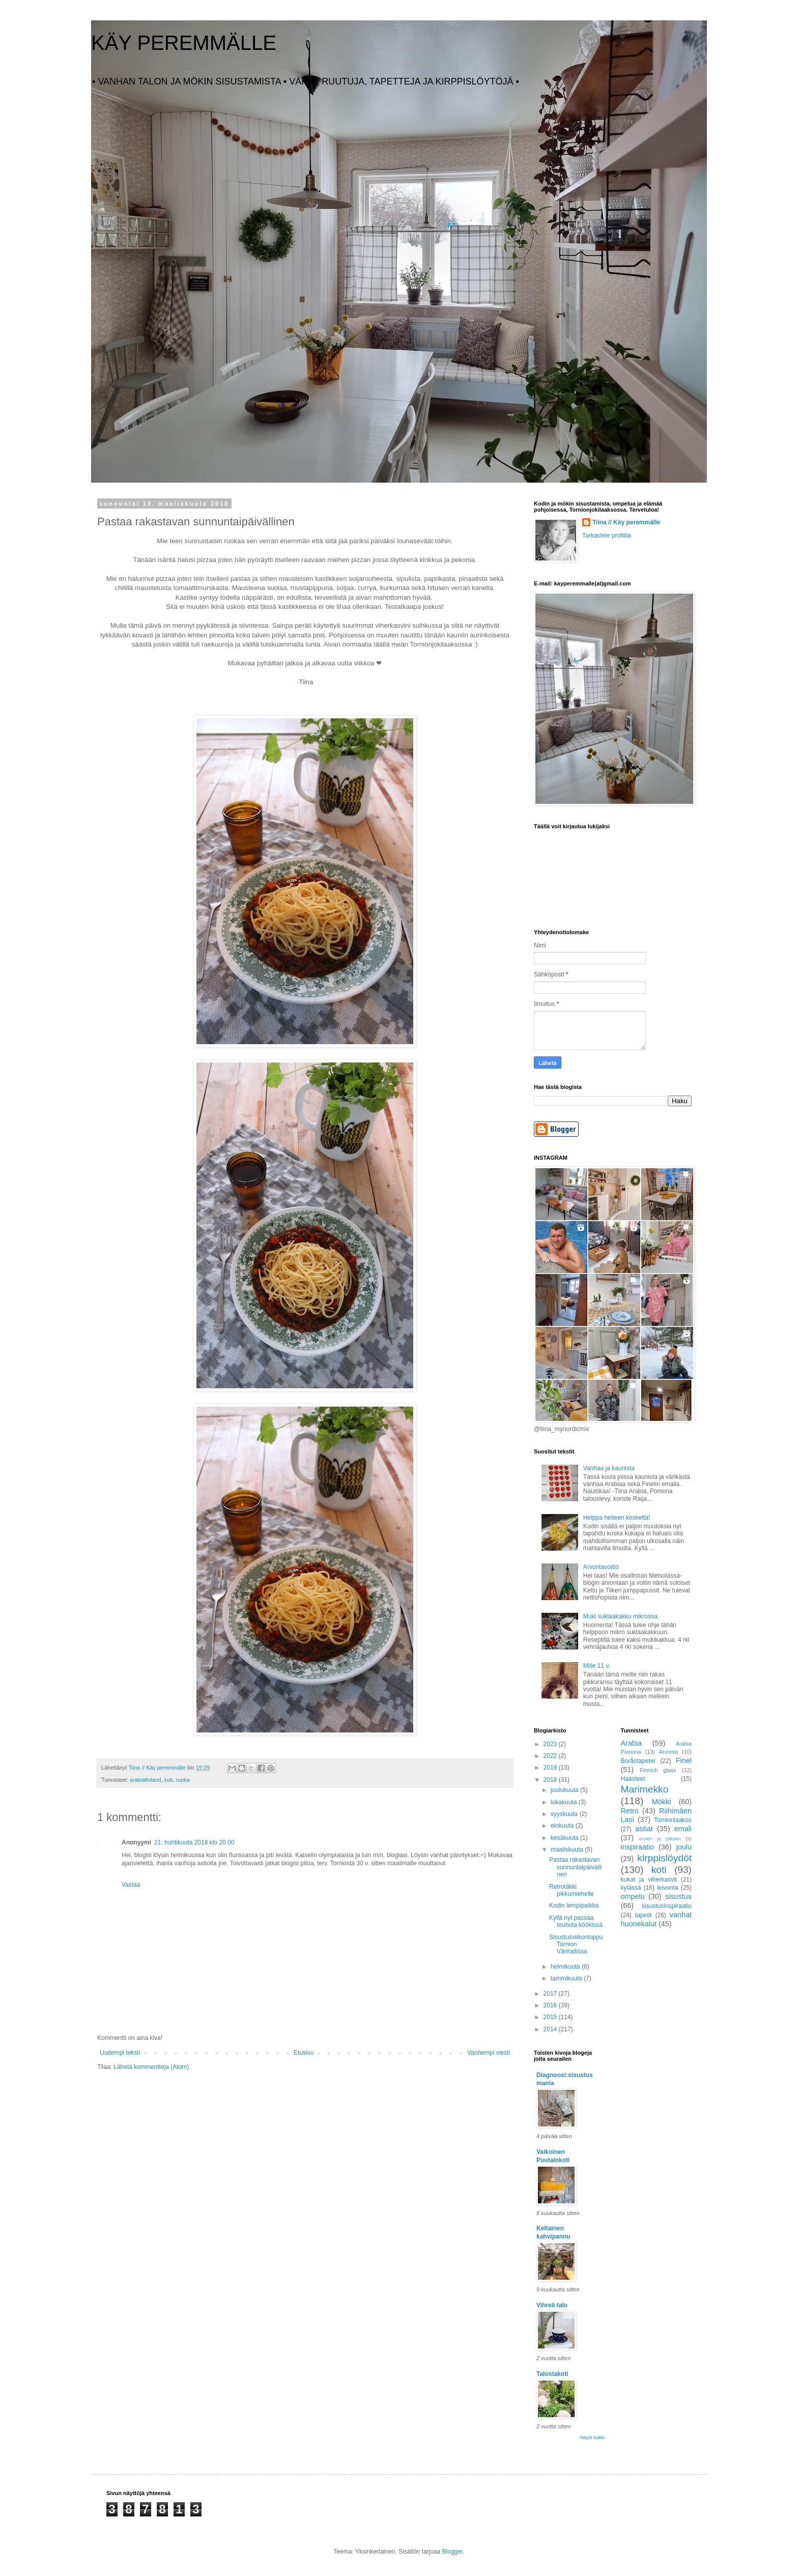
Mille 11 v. (596, 1665)
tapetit (643, 1915)
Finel (684, 1760)
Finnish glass (658, 1770)
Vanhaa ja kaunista (609, 1468)
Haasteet (633, 1778)
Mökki (661, 1802)
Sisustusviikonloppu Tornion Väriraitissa (576, 1944)
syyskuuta (565, 1813)
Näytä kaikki (592, 2437)
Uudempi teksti (120, 2052)
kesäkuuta (565, 1837)
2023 (551, 1744)
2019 (551, 1767)
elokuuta (563, 1825)
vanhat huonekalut (656, 1919)
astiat (643, 1829)
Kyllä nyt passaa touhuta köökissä (576, 1921)
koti (168, 1780)
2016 (551, 2005)
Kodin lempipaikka (573, 1905)
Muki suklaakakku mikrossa (620, 1616)
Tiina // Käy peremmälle (626, 522)
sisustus (678, 1896)
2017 (551, 1993)
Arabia (631, 1743)
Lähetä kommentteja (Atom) (151, 2066)
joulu (684, 1847)
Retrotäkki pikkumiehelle (571, 1890)
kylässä (631, 1887)
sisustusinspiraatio (667, 1906)
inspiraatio (637, 1847)
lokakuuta (565, 1802)
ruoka (183, 1780)
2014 (551, 2029)
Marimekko (645, 1789)
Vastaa (131, 1884)
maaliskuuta (568, 1849)
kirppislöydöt (664, 1858)
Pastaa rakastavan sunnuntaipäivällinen (575, 1867)
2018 (551, 1779)
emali (683, 1829)
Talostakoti (552, 2373)
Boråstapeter (638, 1761)
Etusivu (304, 2052)
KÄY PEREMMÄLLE (183, 43)
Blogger (452, 2551)
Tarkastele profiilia (606, 535)
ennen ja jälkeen (660, 1838)
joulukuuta (565, 1790)
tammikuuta (567, 1978)
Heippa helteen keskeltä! (616, 1517)
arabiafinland (145, 1780)
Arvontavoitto (601, 1567)
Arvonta (668, 1752)
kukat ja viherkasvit (649, 1879)
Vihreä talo (551, 2305)
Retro (630, 1811)
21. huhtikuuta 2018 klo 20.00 (194, 1842)
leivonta (667, 1887)
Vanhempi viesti (488, 2052)
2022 (551, 1755)
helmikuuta (566, 1966)
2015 (551, 2017)
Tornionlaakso (673, 1820)
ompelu (633, 1896)
